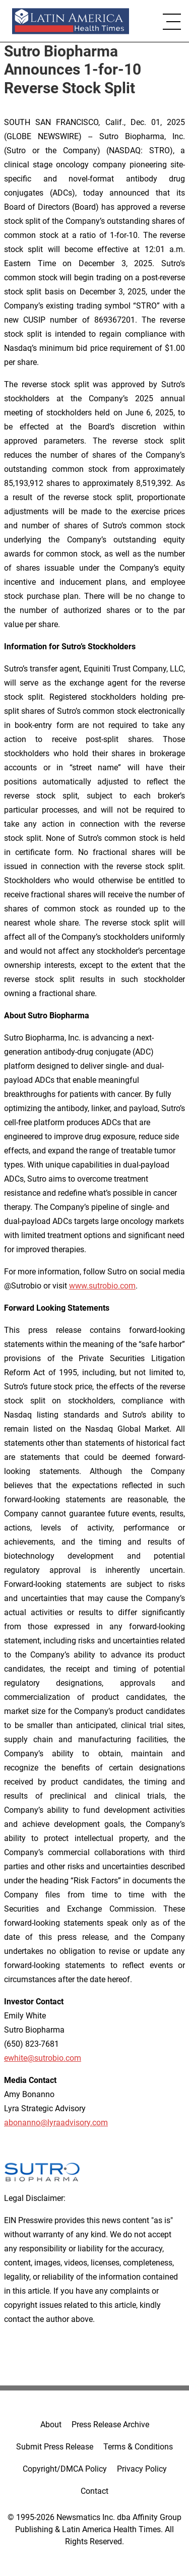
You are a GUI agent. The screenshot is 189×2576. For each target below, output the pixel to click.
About (50, 2424)
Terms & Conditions (138, 2446)
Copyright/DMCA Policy (65, 2469)
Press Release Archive (110, 2424)
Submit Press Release (54, 2446)
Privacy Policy (142, 2469)
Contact (94, 2491)
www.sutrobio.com (102, 1286)
